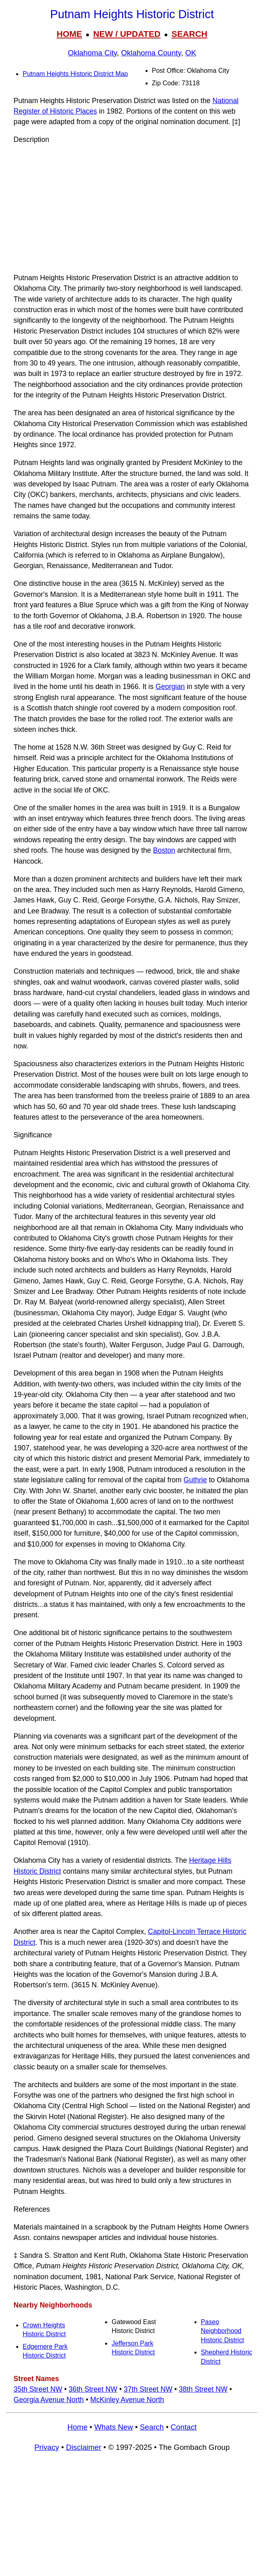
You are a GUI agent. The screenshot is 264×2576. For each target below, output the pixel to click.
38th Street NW (203, 2389)
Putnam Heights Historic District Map (75, 73)
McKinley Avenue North (127, 2400)
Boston (164, 850)
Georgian (170, 687)
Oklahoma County (151, 53)
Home (77, 2427)
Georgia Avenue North (49, 2400)
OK (190, 53)
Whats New (113, 2427)
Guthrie (195, 1480)
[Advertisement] (132, 208)
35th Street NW (38, 2389)
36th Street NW (93, 2389)
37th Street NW (148, 2389)
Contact (183, 2427)
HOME (69, 33)
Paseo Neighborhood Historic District (222, 2331)
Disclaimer (83, 2447)
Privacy (46, 2447)
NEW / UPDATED (126, 33)
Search (152, 2427)
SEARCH (189, 33)
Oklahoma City (92, 53)
